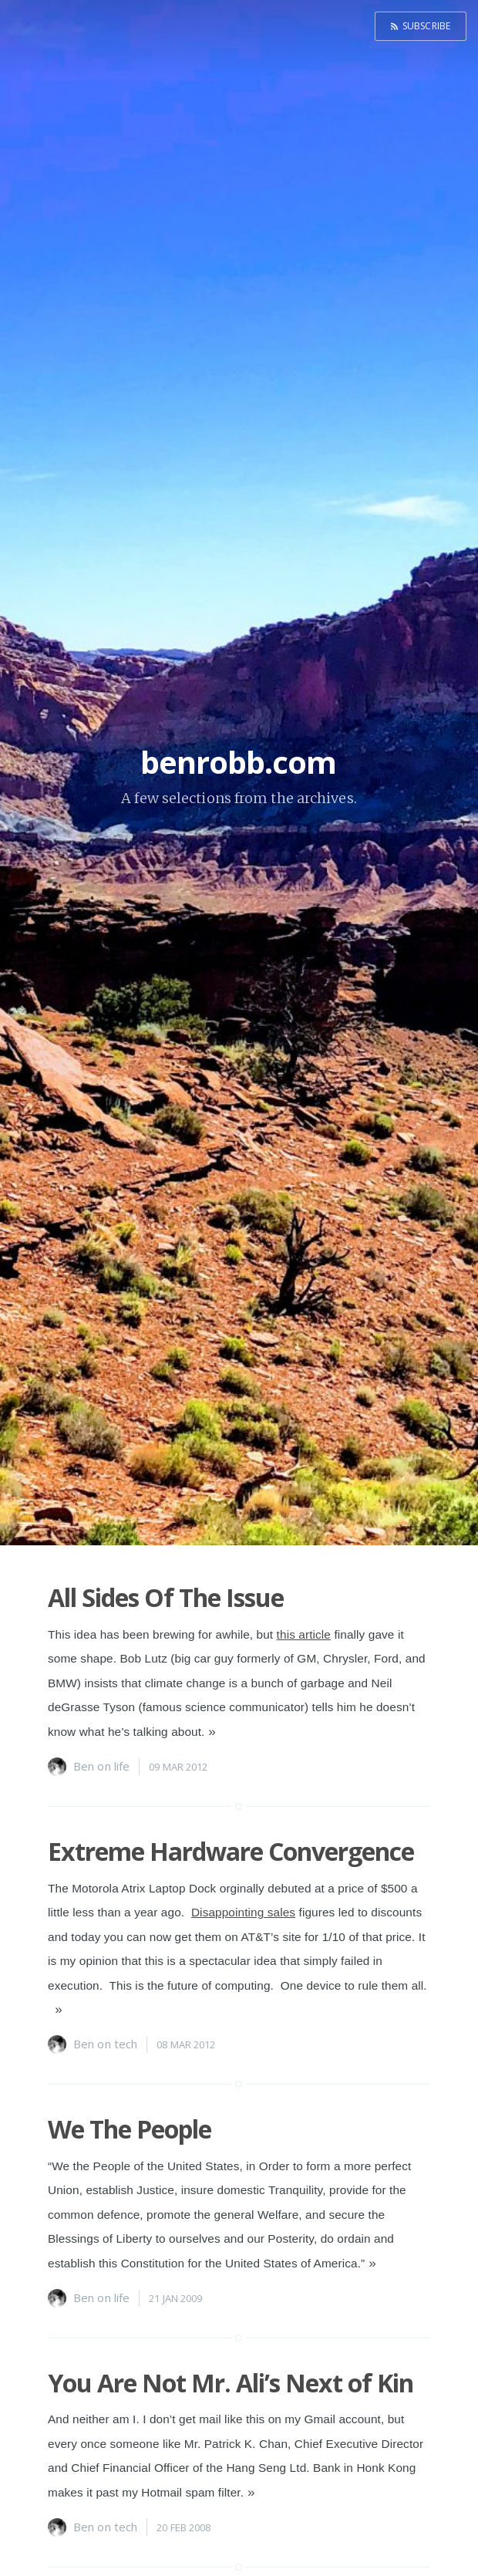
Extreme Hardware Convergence (231, 1851)
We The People (129, 2129)
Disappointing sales (243, 1912)
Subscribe (426, 25)
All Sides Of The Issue (166, 1597)
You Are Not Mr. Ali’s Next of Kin (230, 2382)
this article (304, 1634)
